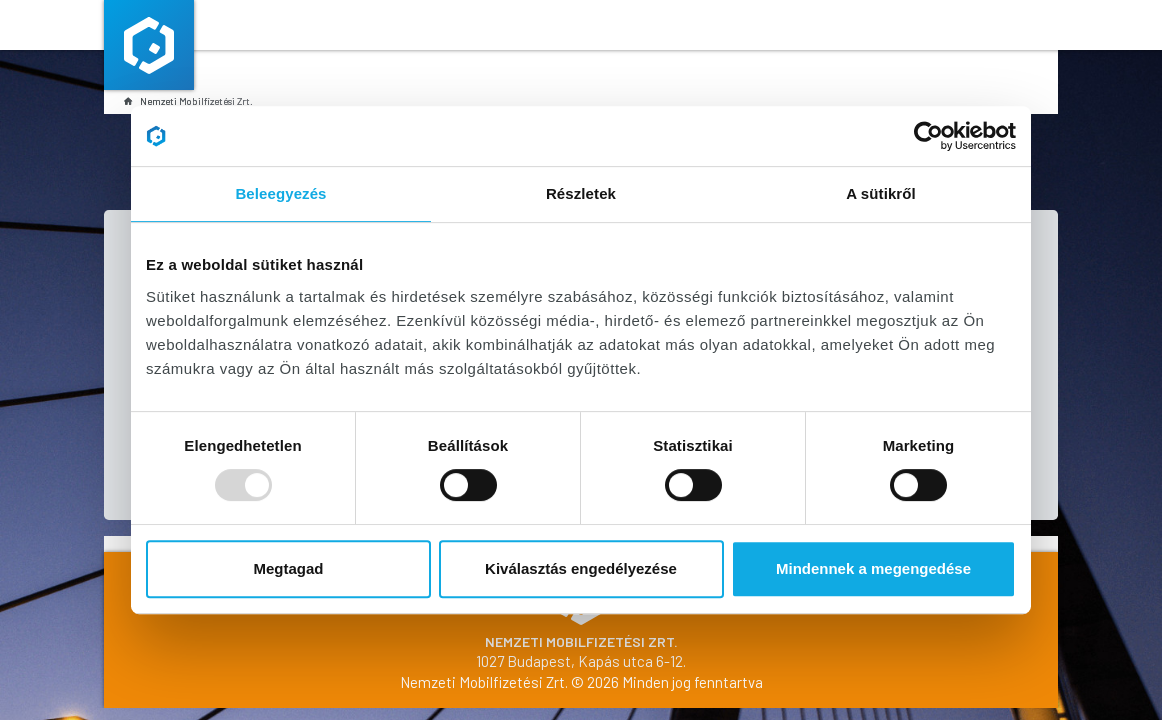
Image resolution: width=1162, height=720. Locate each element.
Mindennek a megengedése (873, 568)
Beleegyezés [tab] (280, 193)
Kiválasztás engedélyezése (581, 568)
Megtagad (288, 568)
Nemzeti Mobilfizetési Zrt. (188, 101)
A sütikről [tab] (881, 193)
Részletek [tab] (581, 193)
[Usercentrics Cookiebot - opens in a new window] (928, 136)
